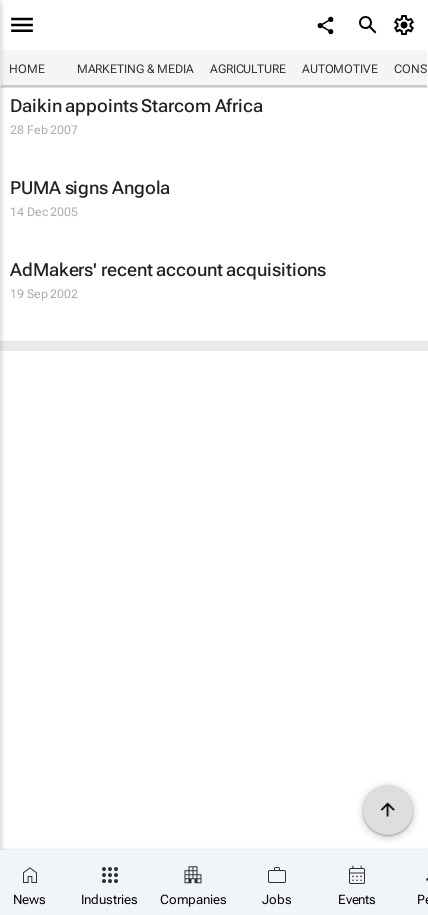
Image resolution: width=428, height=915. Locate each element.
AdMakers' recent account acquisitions (168, 269)
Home (27, 69)
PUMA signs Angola (90, 187)
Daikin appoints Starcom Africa (136, 105)
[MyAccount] (407, 25)
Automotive (340, 69)
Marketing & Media (135, 69)
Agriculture (248, 69)
